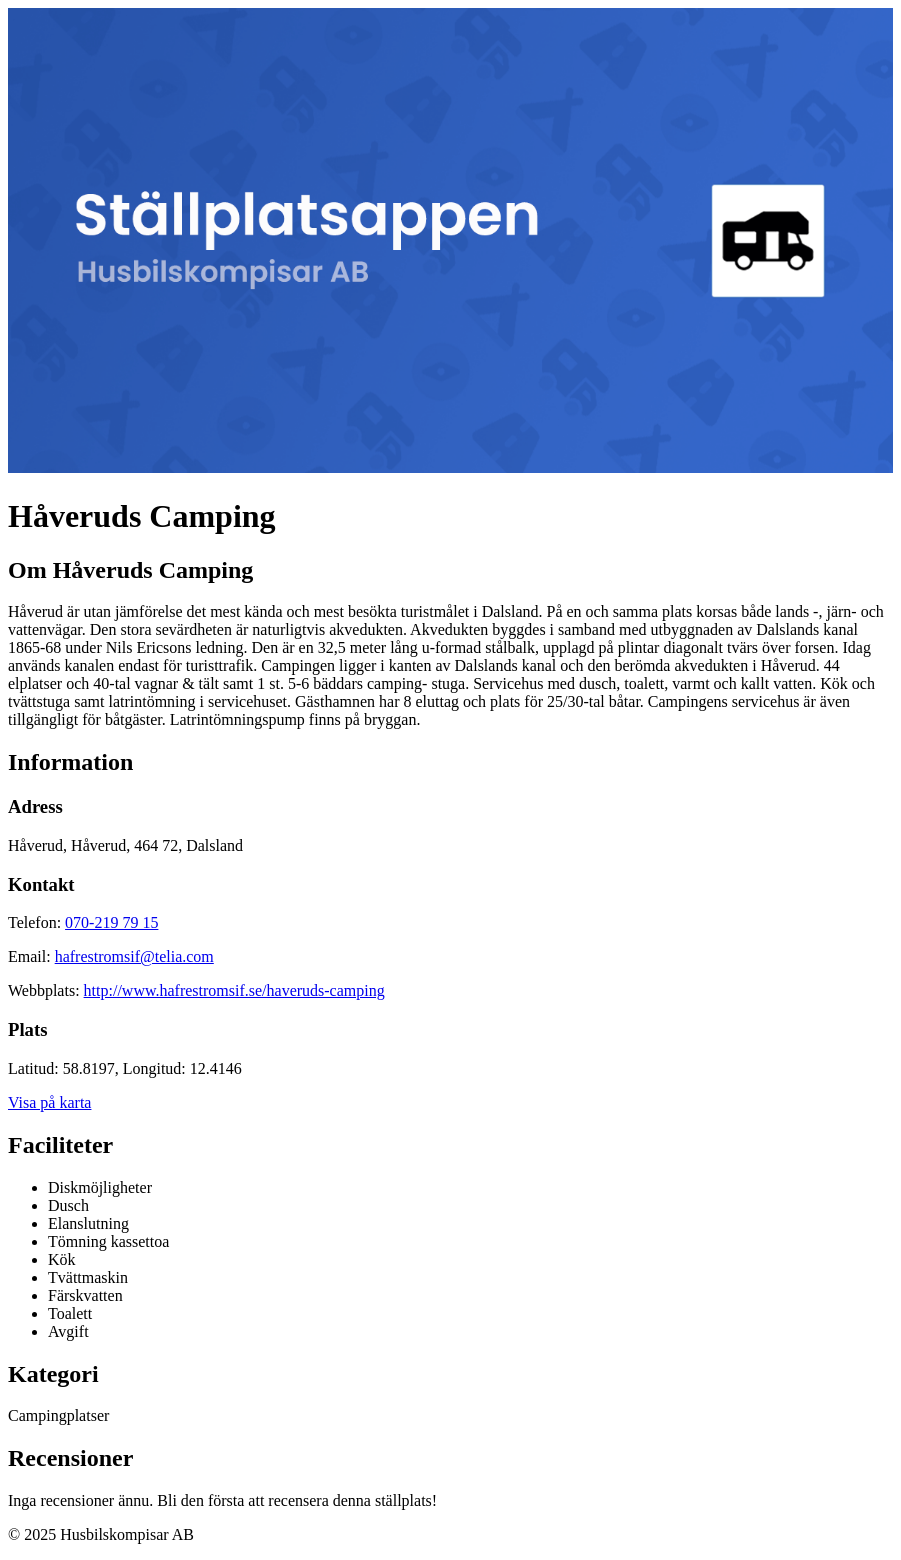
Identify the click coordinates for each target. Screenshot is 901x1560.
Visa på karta (49, 1102)
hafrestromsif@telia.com (134, 956)
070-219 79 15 (111, 922)
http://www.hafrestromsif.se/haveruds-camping (234, 990)
